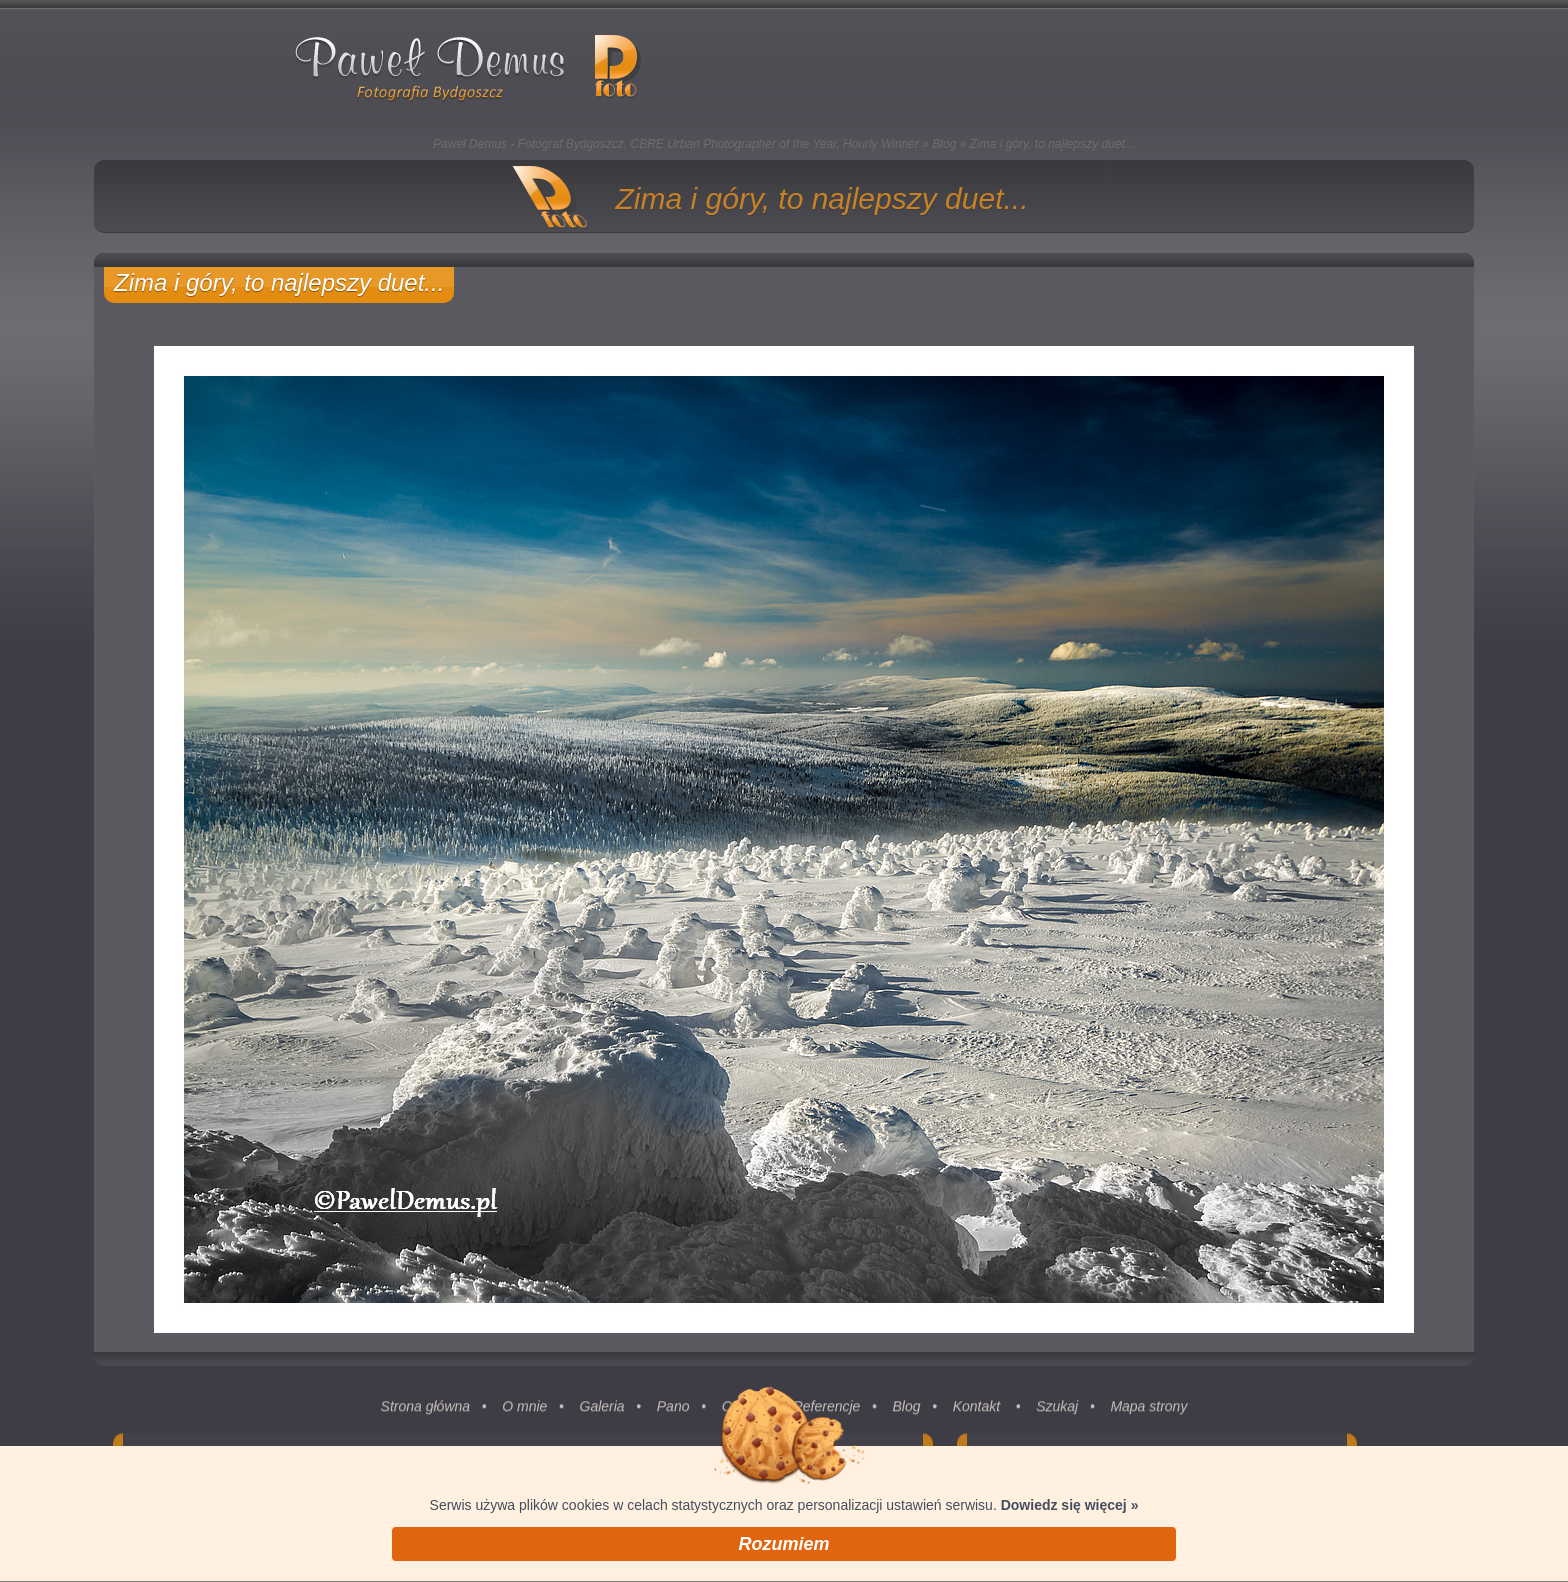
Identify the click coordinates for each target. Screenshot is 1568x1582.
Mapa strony (1148, 1414)
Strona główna (426, 1414)
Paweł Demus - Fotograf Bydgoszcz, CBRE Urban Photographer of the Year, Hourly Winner (676, 144)
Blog (944, 144)
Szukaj (1057, 1414)
